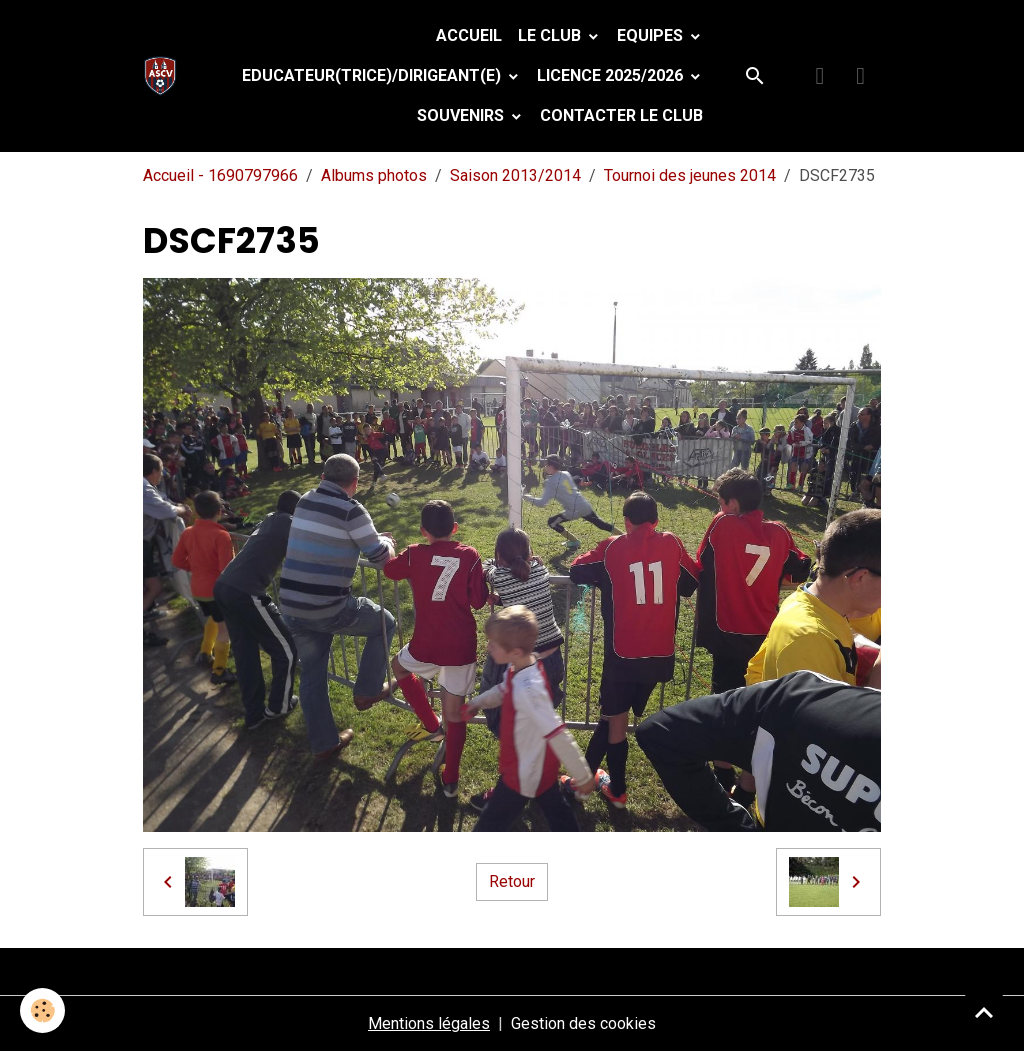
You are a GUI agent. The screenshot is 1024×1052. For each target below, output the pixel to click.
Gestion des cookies (583, 1023)
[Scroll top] (984, 1012)
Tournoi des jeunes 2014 (690, 175)
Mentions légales (429, 1023)
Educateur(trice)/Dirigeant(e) (373, 75)
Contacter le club (621, 115)
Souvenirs (462, 115)
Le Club (551, 35)
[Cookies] (42, 1010)
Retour (512, 881)
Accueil (469, 35)
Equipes (652, 35)
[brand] (164, 76)
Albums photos (374, 175)
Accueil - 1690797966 (220, 175)
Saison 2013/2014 (515, 175)
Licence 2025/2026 (612, 75)
